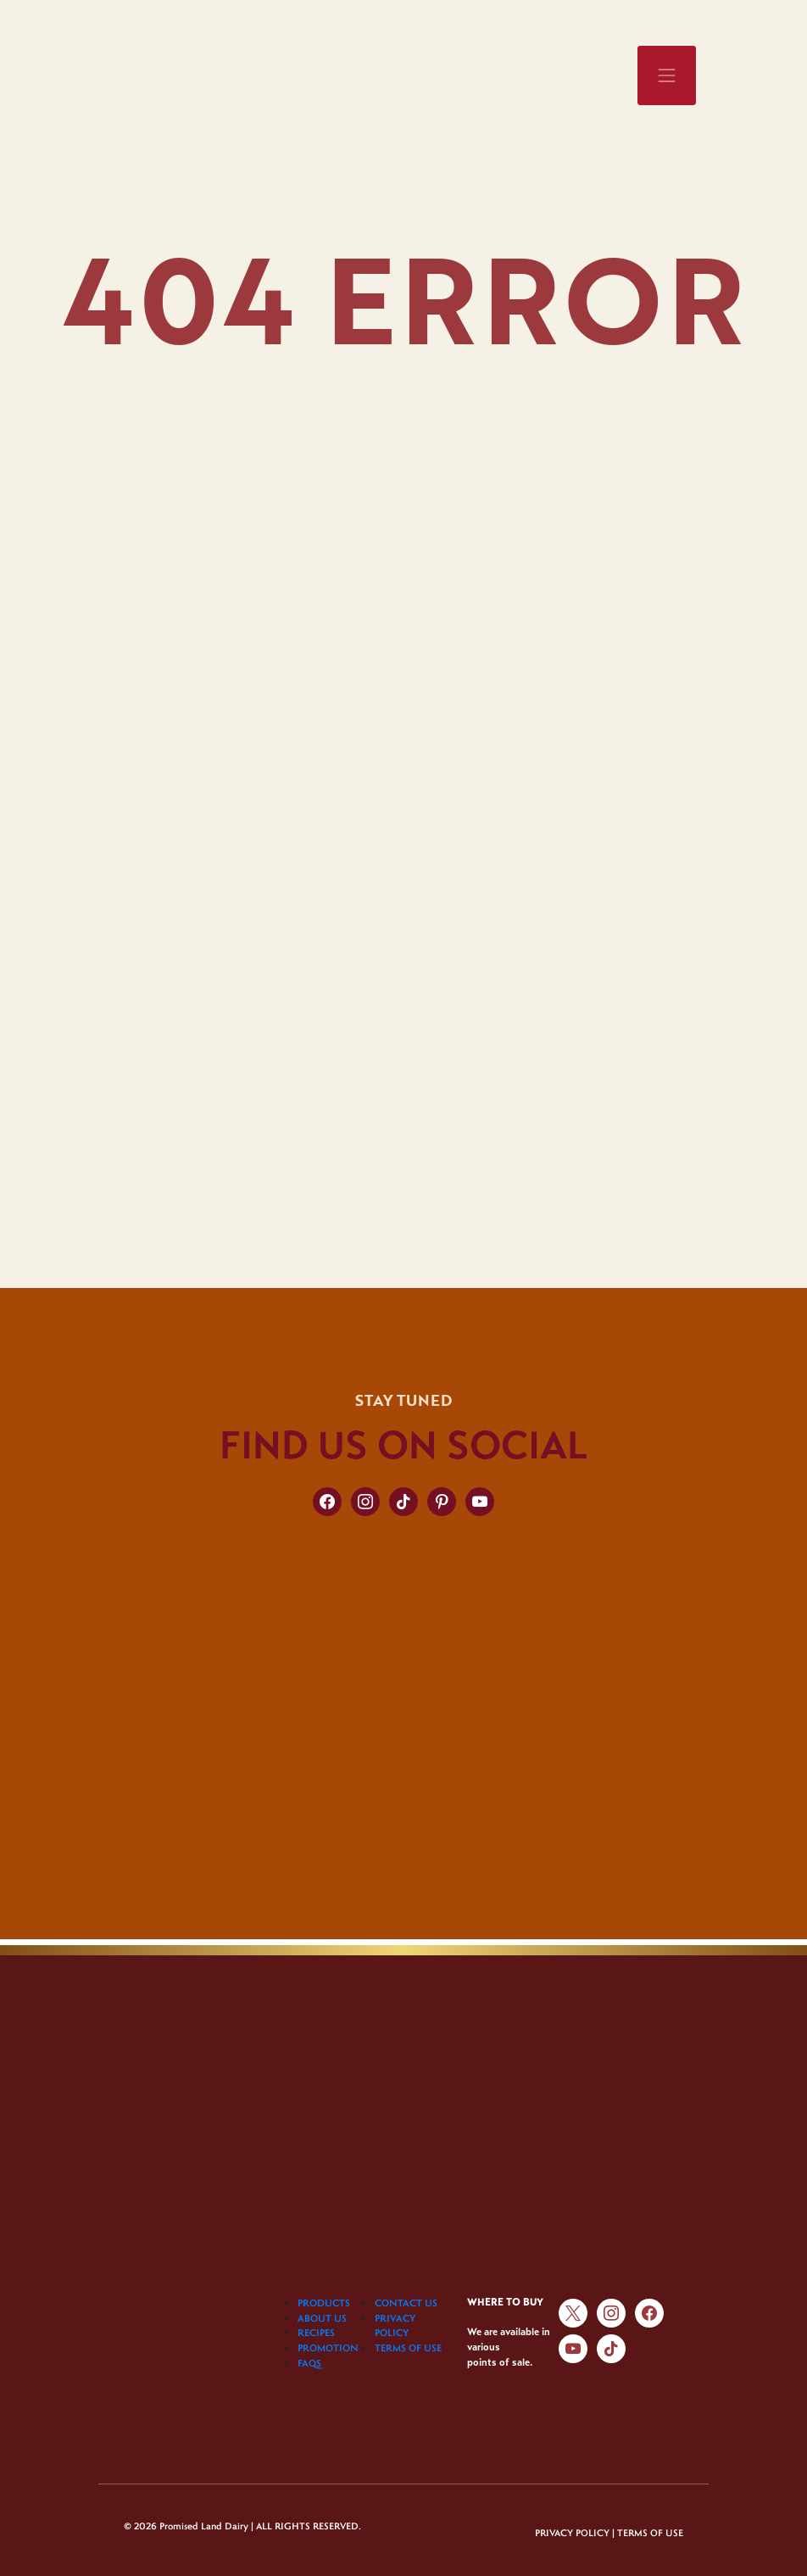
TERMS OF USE (408, 2347)
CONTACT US (406, 2302)
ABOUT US (322, 2317)
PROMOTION (328, 2347)
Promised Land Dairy (203, 2525)
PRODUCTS (324, 2302)
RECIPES (316, 2332)
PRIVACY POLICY (572, 2532)
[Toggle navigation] (667, 75)
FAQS (309, 2362)
